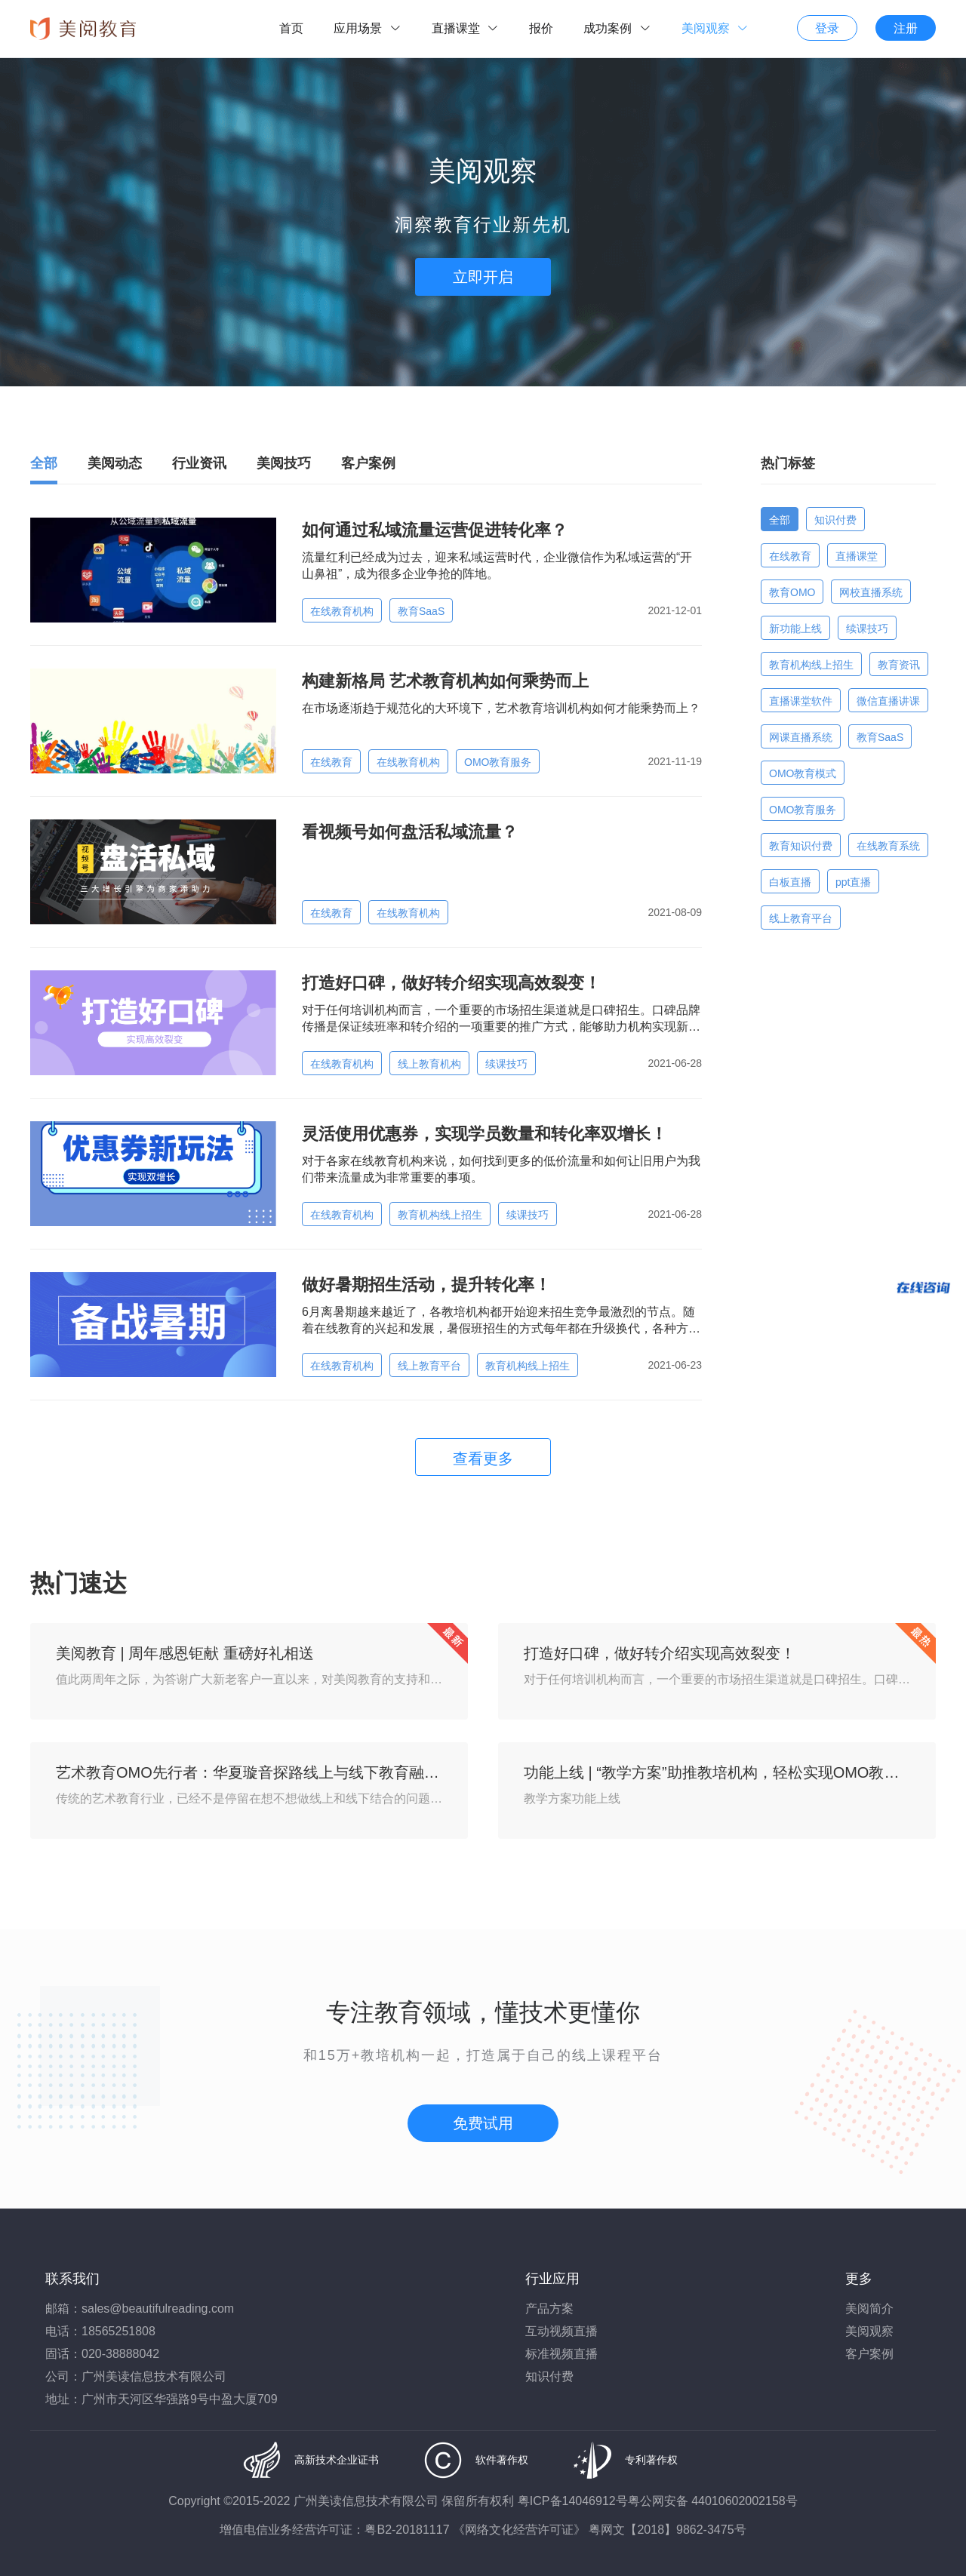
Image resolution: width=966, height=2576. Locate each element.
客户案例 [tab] (368, 463)
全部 (779, 520)
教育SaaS (421, 611)
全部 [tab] (43, 463)
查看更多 (483, 1458)
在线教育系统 (888, 846)
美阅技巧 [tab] (284, 463)
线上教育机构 (429, 1064)
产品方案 (549, 2308)
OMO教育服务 (497, 762)
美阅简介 (869, 2308)
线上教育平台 (429, 1366)
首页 (291, 28)
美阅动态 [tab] (115, 463)
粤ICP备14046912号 (573, 2501)
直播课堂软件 (800, 701)
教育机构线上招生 (440, 1215)
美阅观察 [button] (715, 28)
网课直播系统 (800, 737)
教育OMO (792, 592)
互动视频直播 (561, 2331)
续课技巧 (506, 1064)
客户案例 (869, 2353)
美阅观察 (869, 2331)
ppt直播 (853, 882)
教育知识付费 (800, 846)
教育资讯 (899, 665)
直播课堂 (856, 556)
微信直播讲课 (888, 701)
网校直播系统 (871, 592)
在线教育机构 (342, 611)
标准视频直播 (561, 2353)
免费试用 (483, 2123)
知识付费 (835, 520)
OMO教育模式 (802, 773)
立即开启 (483, 277)
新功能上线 (795, 628)
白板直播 (790, 882)
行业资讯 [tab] (199, 463)
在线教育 (331, 762)
